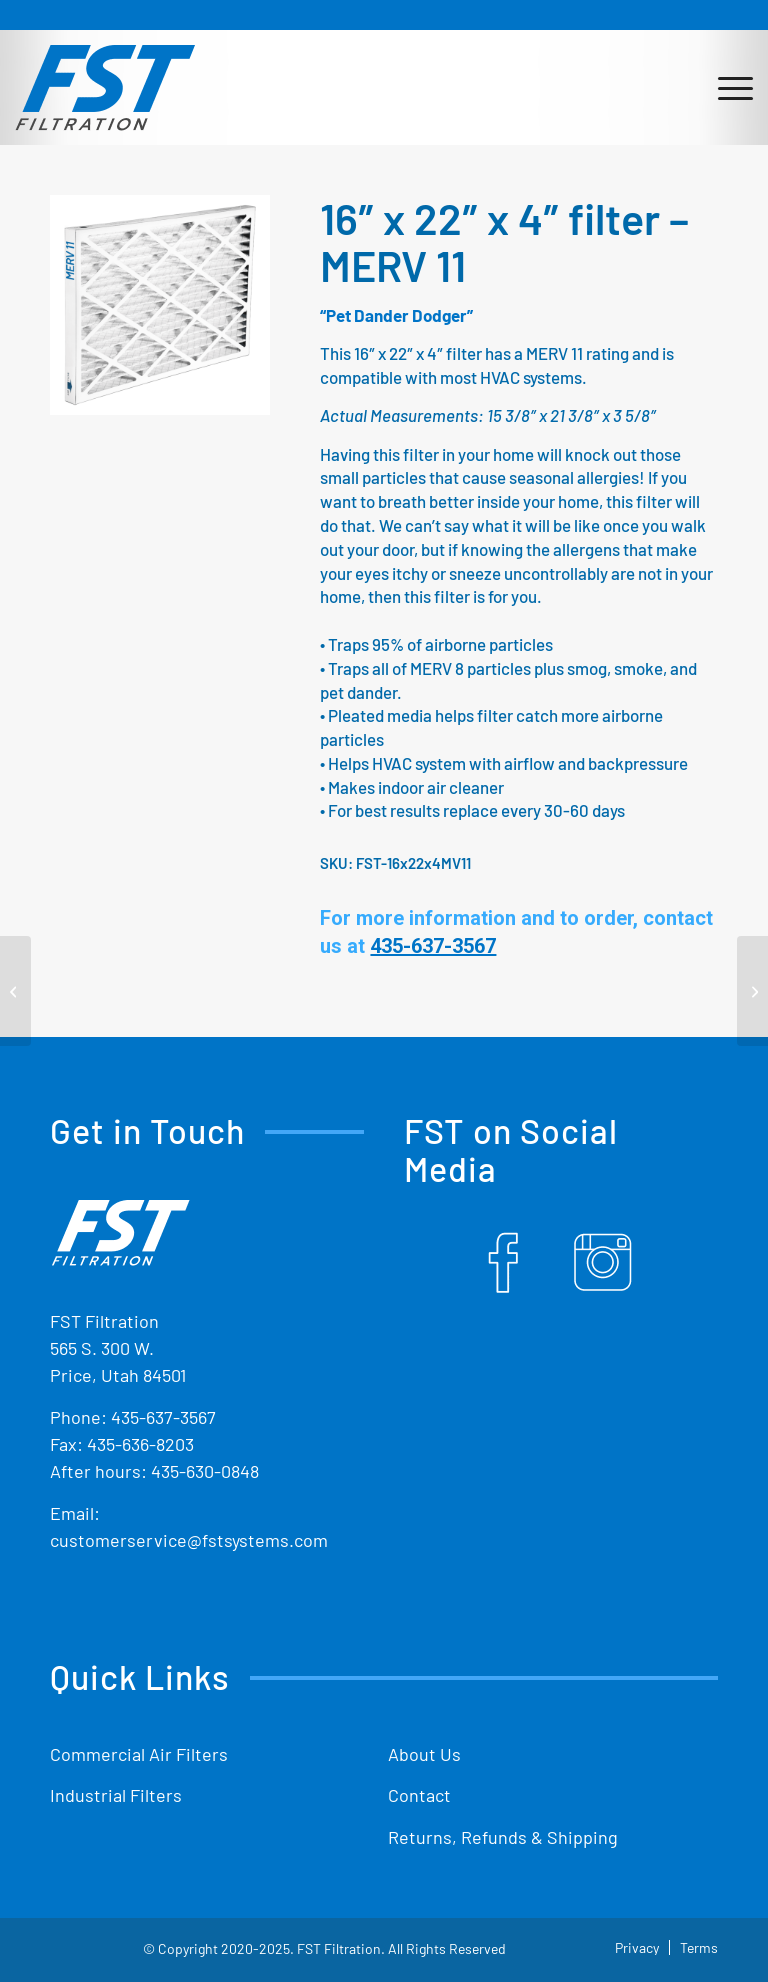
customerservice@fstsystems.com (189, 1540)
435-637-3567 (163, 1417)
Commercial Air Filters (139, 1754)
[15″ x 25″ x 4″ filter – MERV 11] (15, 991)
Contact (419, 1795)
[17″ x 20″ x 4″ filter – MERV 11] (752, 991)
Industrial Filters (116, 1795)
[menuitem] (725, 87)
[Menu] (725, 87)
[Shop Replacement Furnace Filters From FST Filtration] (105, 87)
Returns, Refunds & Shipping (503, 1837)
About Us (424, 1754)
